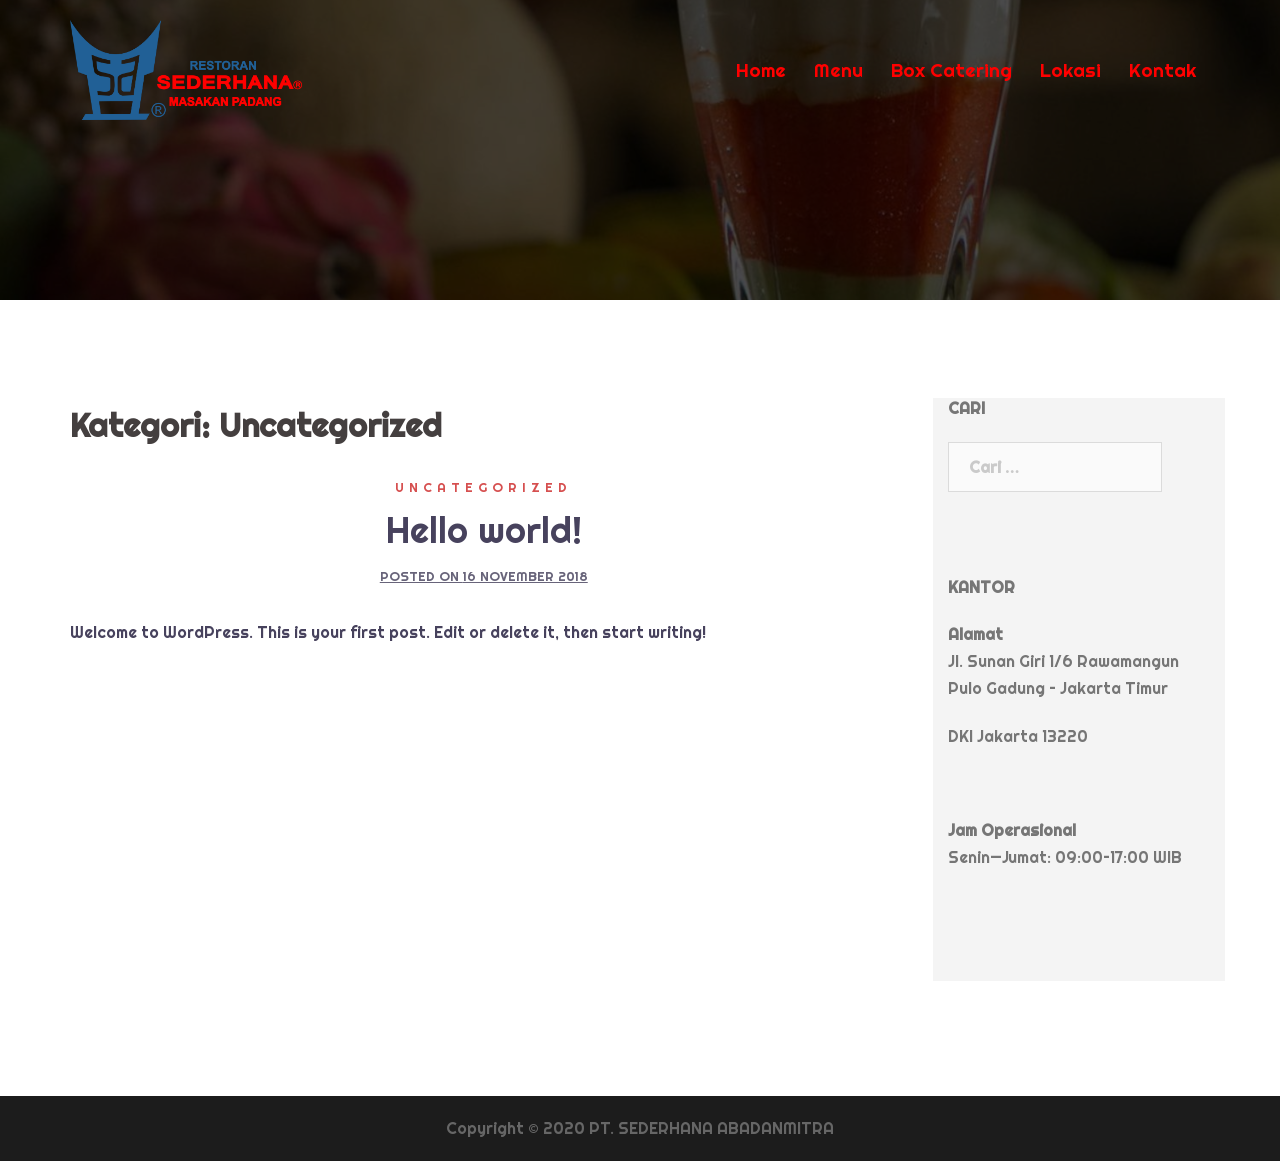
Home (761, 70)
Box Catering (951, 70)
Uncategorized (483, 487)
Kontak (1162, 70)
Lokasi (1070, 70)
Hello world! (484, 530)
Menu (838, 70)
